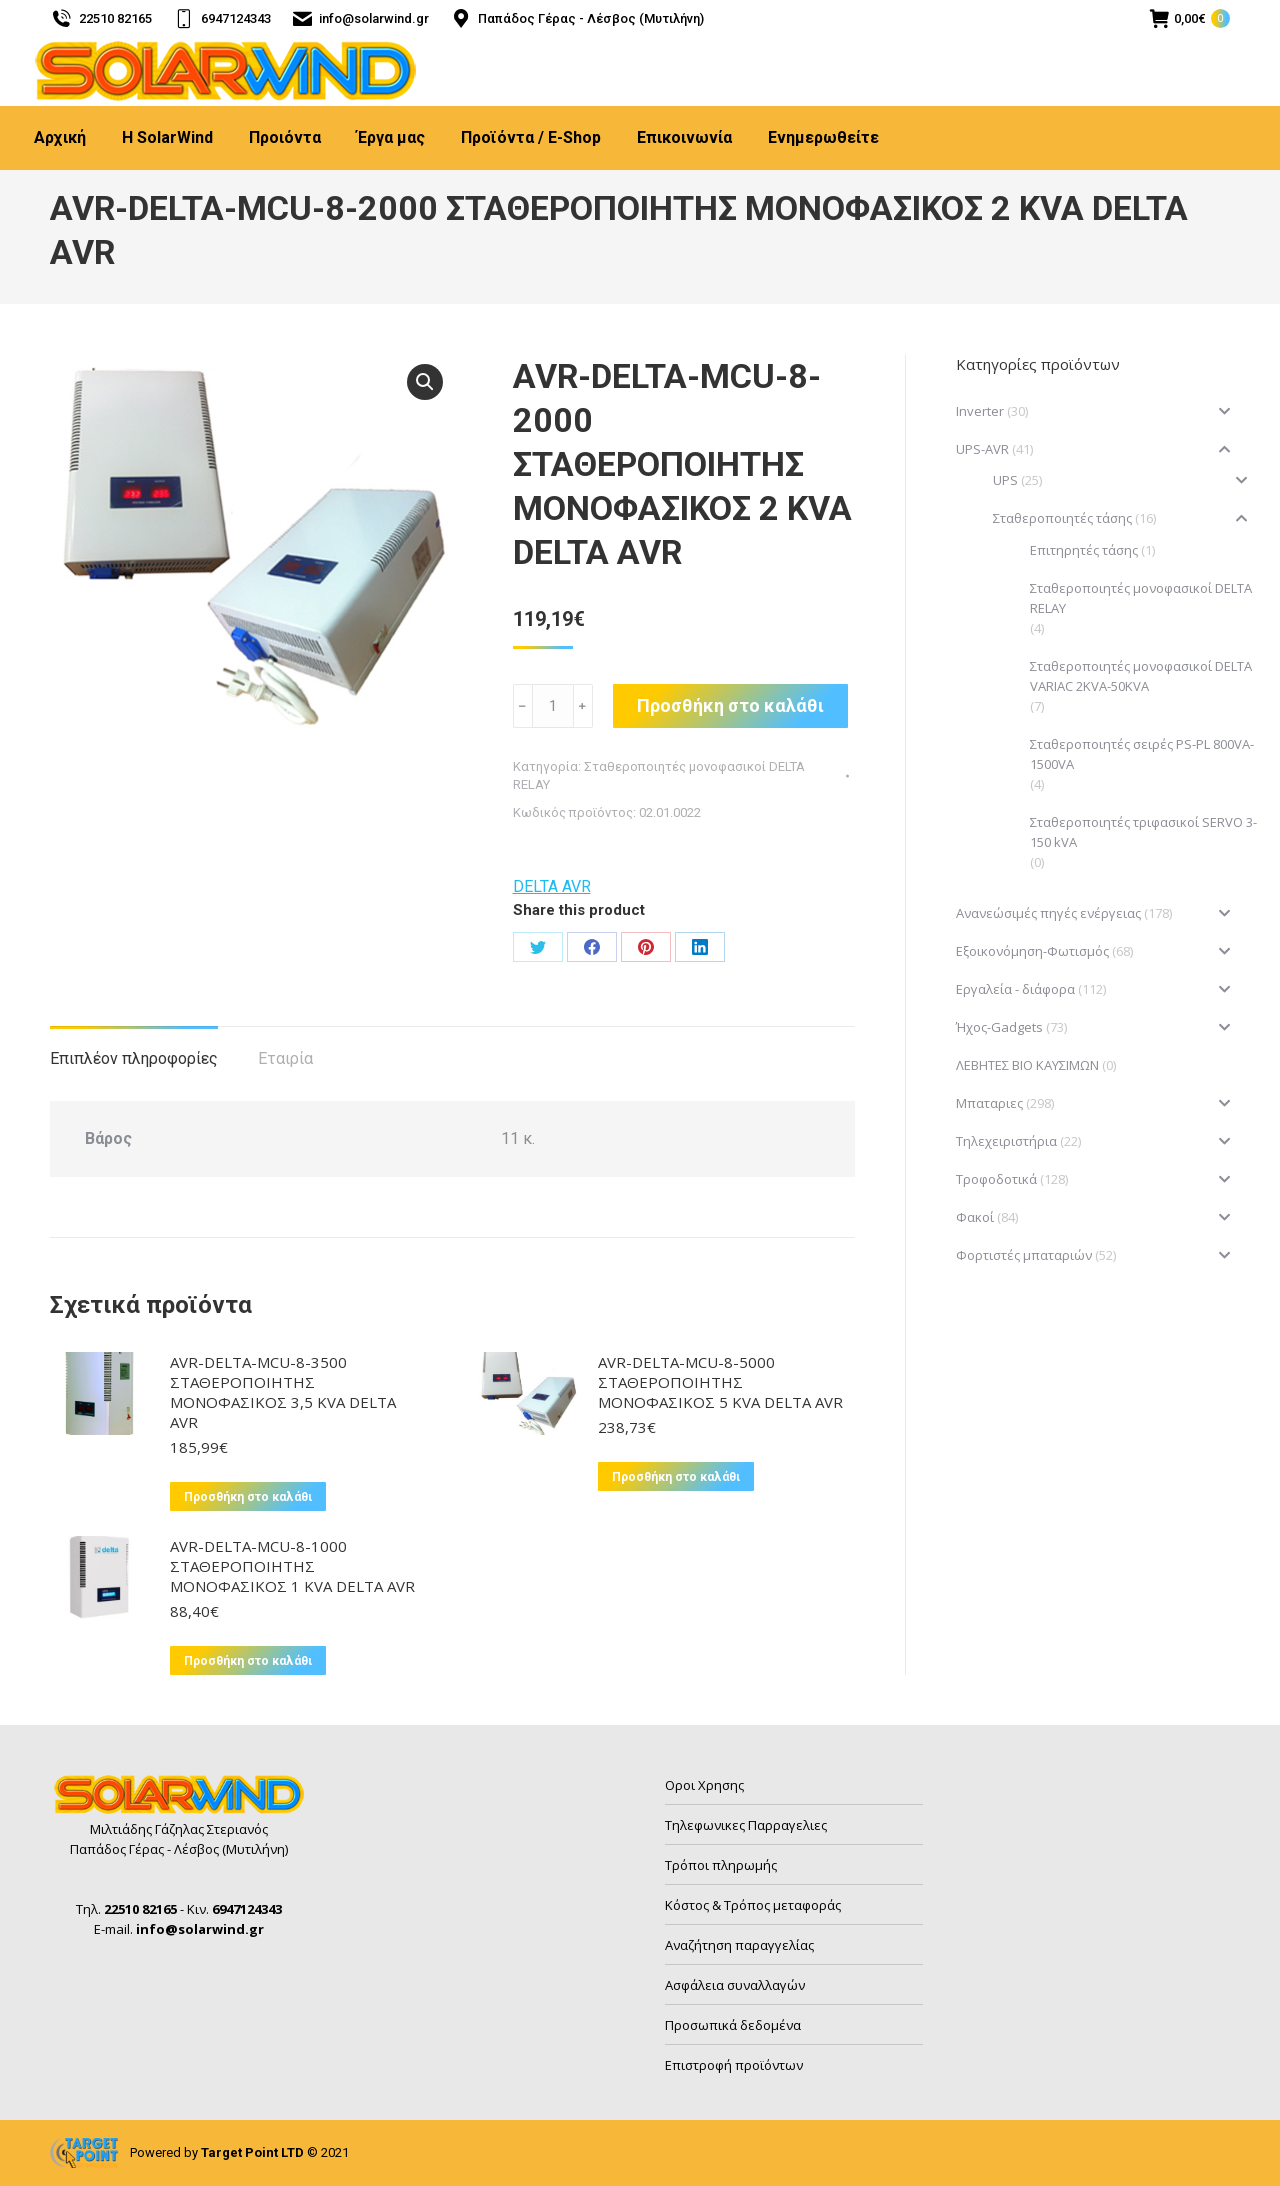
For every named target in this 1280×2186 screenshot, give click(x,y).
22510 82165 (101, 18)
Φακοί (975, 1217)
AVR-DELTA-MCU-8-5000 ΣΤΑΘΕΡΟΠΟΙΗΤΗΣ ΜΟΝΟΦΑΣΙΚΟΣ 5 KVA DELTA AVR (720, 1382)
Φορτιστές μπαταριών (1024, 1255)
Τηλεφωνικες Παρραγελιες (746, 1825)
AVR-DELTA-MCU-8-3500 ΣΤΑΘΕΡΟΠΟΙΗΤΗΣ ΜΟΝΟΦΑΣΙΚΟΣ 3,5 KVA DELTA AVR (283, 1392)
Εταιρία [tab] (285, 1058)
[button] (425, 382)
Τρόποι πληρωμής (721, 1865)
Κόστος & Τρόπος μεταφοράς (753, 1905)
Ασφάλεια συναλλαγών (735, 1985)
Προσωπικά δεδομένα (733, 2025)
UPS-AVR (982, 449)
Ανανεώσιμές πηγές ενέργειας (1048, 913)
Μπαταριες (989, 1103)
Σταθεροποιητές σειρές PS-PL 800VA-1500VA (1142, 754)
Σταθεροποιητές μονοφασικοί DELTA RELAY (1141, 598)
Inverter (980, 411)
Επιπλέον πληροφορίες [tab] (134, 1058)
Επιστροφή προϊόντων (734, 2065)
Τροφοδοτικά (996, 1179)
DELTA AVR (552, 886)
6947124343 (221, 18)
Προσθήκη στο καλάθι (730, 705)
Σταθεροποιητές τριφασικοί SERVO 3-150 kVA (1143, 832)
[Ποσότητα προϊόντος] (553, 706)
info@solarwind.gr (360, 18)
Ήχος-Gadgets (999, 1027)
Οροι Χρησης (704, 1785)
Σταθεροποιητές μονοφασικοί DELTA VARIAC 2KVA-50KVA (1141, 676)
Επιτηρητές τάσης (1084, 550)
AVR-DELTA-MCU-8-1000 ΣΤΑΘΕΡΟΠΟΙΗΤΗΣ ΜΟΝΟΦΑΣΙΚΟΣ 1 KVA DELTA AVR (292, 1566)
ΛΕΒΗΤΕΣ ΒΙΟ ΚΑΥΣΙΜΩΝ (1027, 1065)
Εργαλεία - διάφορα (1015, 989)
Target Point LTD (252, 2152)
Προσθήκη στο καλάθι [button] (248, 1497)
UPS (1005, 480)
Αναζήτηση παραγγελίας (739, 1945)
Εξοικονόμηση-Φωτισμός (1032, 951)
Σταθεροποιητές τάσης (1062, 518)
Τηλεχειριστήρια (1006, 1141)
